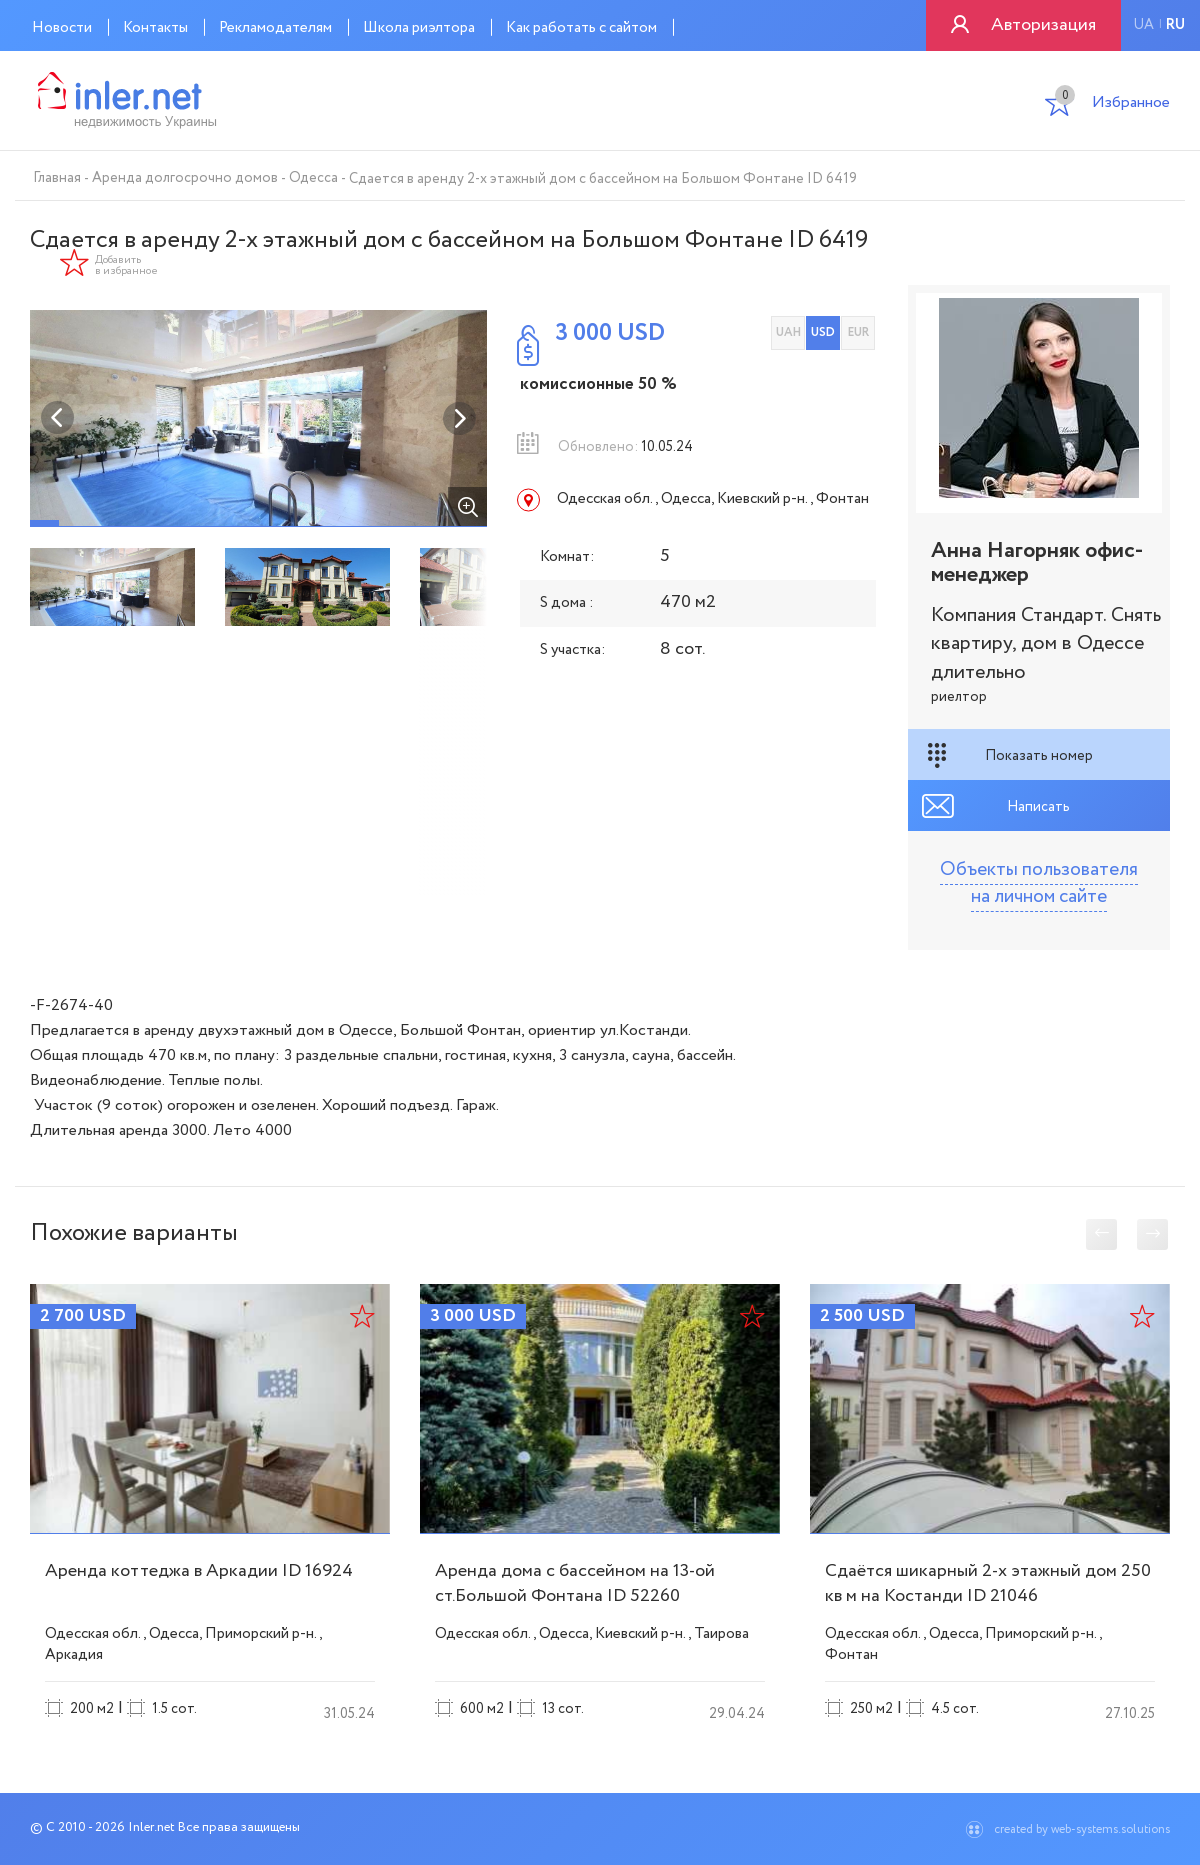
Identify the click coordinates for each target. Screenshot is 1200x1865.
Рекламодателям (275, 28)
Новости (62, 28)
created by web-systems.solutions (1082, 1829)
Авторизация (1043, 25)
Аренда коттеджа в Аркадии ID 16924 (199, 1571)
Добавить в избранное (126, 266)
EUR (858, 332)
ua (1143, 25)
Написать (1038, 807)
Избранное (1112, 104)
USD (823, 332)
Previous (58, 418)
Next (459, 418)
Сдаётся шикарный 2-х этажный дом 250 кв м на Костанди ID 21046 (988, 1583)
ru (1175, 25)
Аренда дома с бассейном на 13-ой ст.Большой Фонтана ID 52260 (575, 1583)
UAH (788, 332)
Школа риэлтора (419, 28)
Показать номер (1039, 756)
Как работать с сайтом (581, 28)
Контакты (155, 28)
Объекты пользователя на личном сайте (1039, 883)
